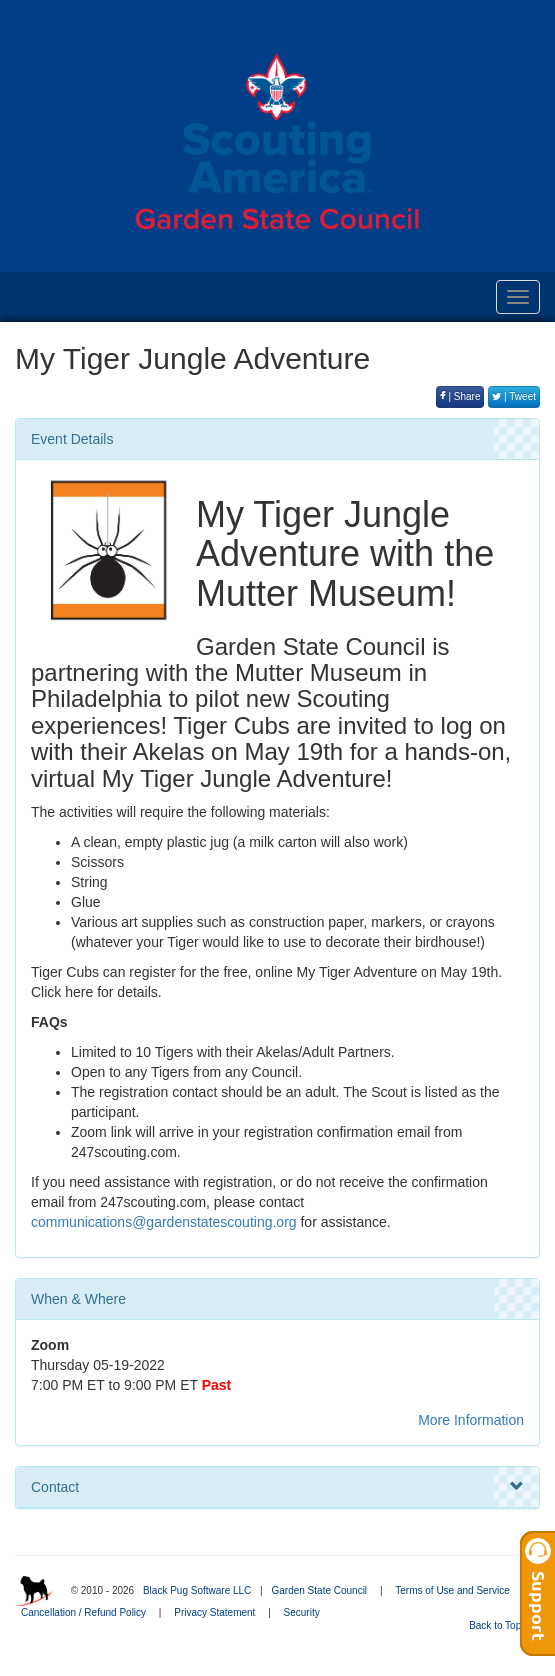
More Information (471, 1420)
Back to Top (501, 1625)
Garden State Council (319, 1590)
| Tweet (514, 396)
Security (302, 1612)
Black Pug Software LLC (197, 1590)
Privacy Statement (214, 1612)
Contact (277, 1487)
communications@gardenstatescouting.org (164, 1222)
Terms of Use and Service (452, 1590)
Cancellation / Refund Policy (83, 1612)
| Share (460, 396)
